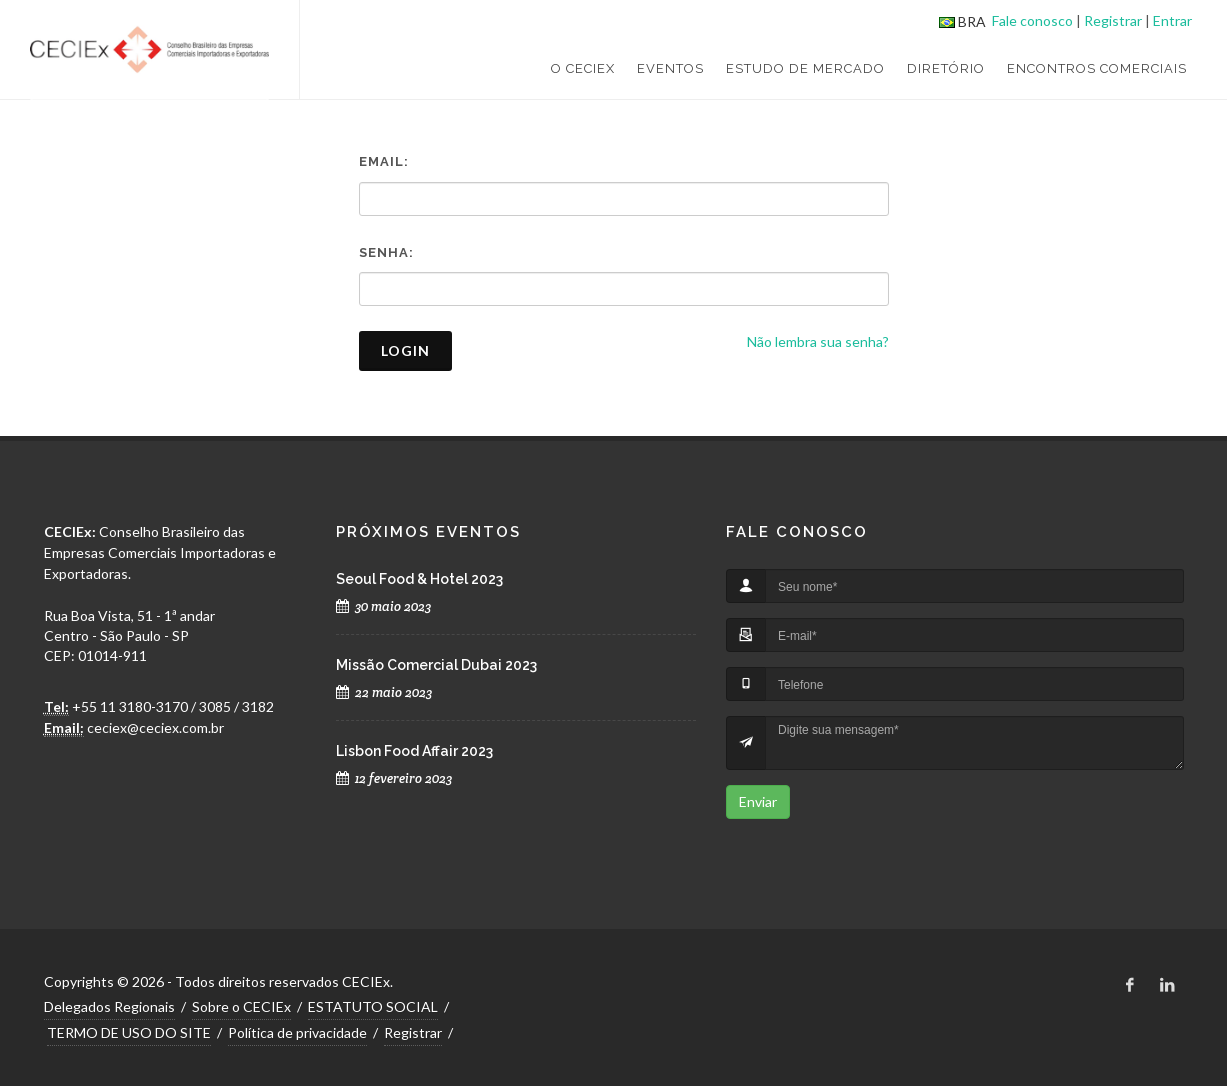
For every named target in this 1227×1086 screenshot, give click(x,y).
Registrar (1113, 20)
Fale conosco (1032, 20)
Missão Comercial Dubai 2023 (436, 665)
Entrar (1172, 20)
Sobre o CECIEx (241, 1006)
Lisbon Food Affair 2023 (414, 751)
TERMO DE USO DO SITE (129, 1032)
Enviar (758, 801)
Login (405, 350)
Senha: (386, 252)
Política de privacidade (297, 1032)
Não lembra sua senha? (818, 341)
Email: (384, 161)
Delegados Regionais (109, 1006)
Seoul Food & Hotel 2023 (419, 579)
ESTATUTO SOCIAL (373, 1006)
